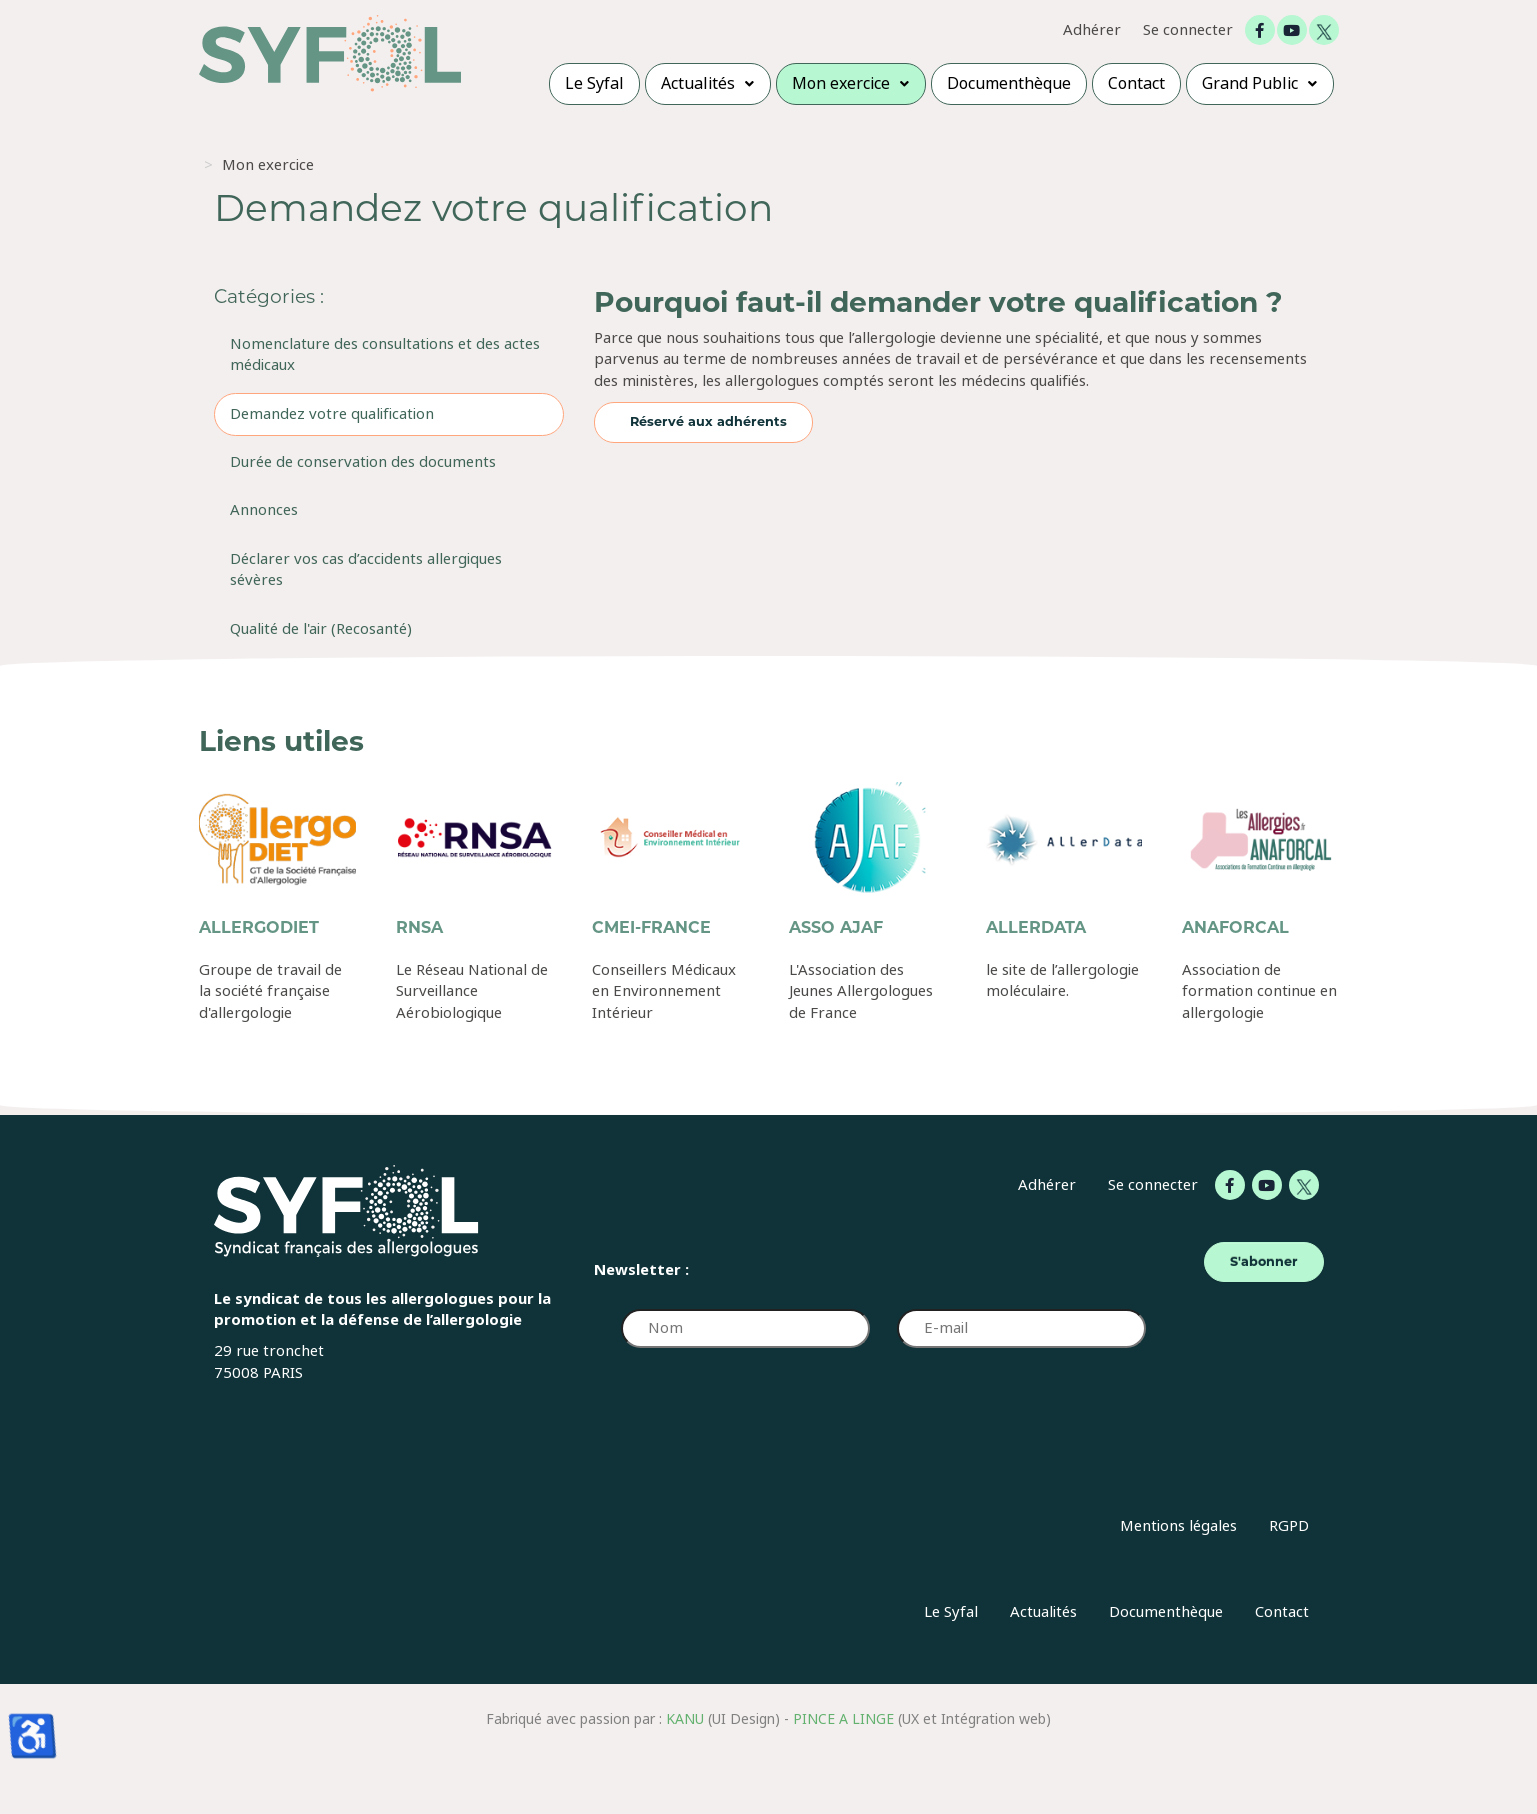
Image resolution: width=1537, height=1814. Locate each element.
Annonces (264, 510)
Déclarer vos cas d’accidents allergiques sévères (366, 569)
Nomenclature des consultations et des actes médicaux (385, 354)
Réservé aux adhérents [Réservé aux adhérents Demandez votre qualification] (708, 421)
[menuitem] (594, 84)
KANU (685, 1719)
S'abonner (1264, 1261)
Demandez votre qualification (332, 414)
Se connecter (1188, 30)
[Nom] (745, 1328)
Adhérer (1092, 30)
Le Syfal (951, 1612)
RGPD (1289, 1526)
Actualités (1043, 1612)
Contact (1282, 1612)
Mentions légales (1178, 1526)
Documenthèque (1166, 1612)
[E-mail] (1021, 1328)
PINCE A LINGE (843, 1719)
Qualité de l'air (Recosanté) (321, 629)
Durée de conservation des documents (363, 462)
